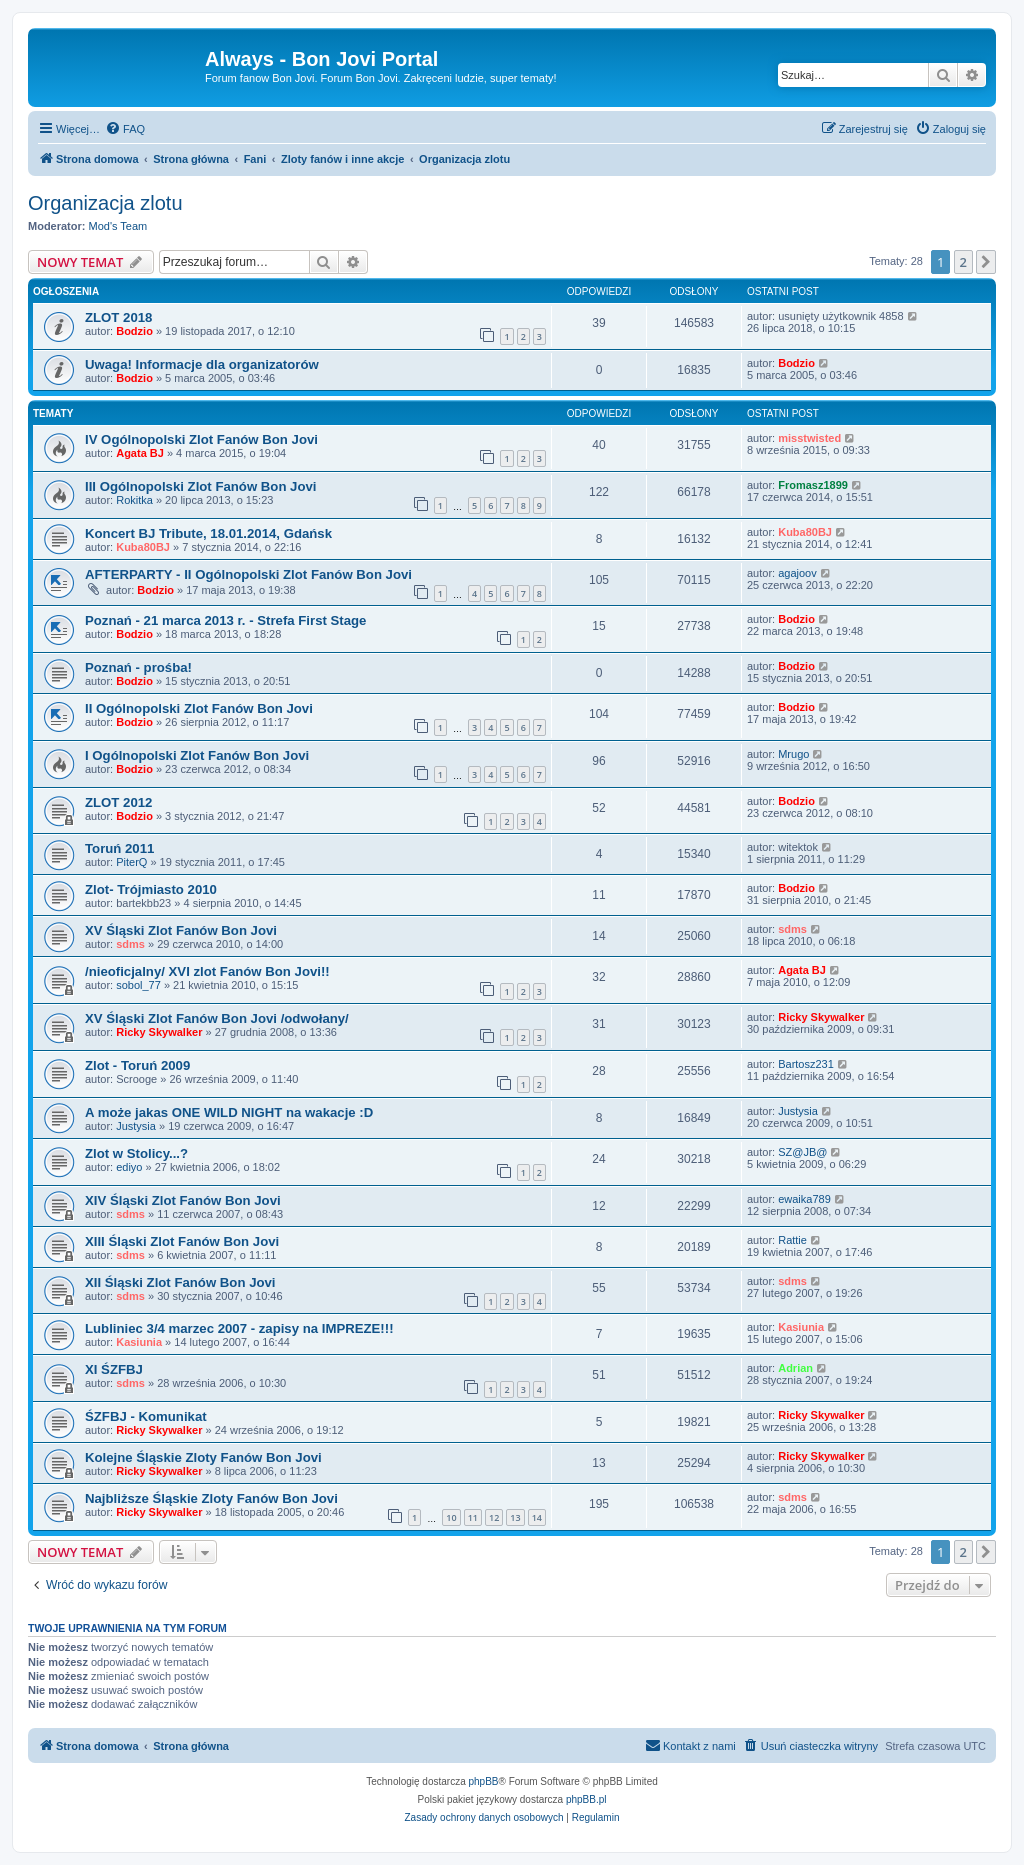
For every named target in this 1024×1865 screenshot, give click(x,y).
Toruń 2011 (119, 848)
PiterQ (131, 862)
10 (451, 1517)
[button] (986, 262)
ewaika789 (804, 1199)
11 (473, 1517)
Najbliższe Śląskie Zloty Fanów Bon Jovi (211, 1498)
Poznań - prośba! (138, 667)
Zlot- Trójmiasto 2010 (151, 889)
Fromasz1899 (813, 485)
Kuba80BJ (143, 547)
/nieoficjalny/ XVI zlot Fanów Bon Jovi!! (207, 971)
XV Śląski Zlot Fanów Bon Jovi (181, 930)
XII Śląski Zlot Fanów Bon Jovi (180, 1282)
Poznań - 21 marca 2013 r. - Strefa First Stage (225, 620)
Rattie (792, 1240)
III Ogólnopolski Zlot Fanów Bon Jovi (201, 486)
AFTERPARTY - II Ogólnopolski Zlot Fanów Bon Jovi (248, 574)
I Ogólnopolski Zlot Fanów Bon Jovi (197, 755)
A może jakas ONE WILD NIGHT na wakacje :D (229, 1112)
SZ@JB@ (802, 1152)
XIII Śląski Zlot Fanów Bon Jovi (182, 1241)
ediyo (129, 1167)
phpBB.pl (586, 1799)
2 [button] (963, 262)
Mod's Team (118, 226)
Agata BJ (140, 453)
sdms (130, 944)
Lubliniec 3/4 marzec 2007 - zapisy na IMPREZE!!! (239, 1328)
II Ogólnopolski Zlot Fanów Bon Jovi (199, 708)
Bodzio (134, 331)
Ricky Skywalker (159, 1032)
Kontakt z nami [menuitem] (690, 1745)
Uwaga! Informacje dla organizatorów (202, 364)
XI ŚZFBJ (114, 1369)
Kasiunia (139, 1342)
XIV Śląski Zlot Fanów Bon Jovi (183, 1200)
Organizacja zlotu (105, 203)
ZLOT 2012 (118, 802)
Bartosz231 (806, 1064)
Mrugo (793, 754)
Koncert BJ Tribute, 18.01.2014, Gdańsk (208, 533)
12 (494, 1517)
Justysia (136, 1126)
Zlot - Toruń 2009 (137, 1065)
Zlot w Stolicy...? (136, 1153)
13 (515, 1517)
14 (537, 1517)
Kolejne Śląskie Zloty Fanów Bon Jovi (203, 1457)
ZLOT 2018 (118, 317)
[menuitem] (125, 129)
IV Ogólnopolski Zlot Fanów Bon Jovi (201, 439)
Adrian (795, 1368)
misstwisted (809, 438)
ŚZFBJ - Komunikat (146, 1416)
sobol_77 (138, 985)
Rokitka (134, 500)
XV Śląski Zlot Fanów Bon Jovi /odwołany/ (217, 1018)
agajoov (797, 573)
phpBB (484, 1781)
